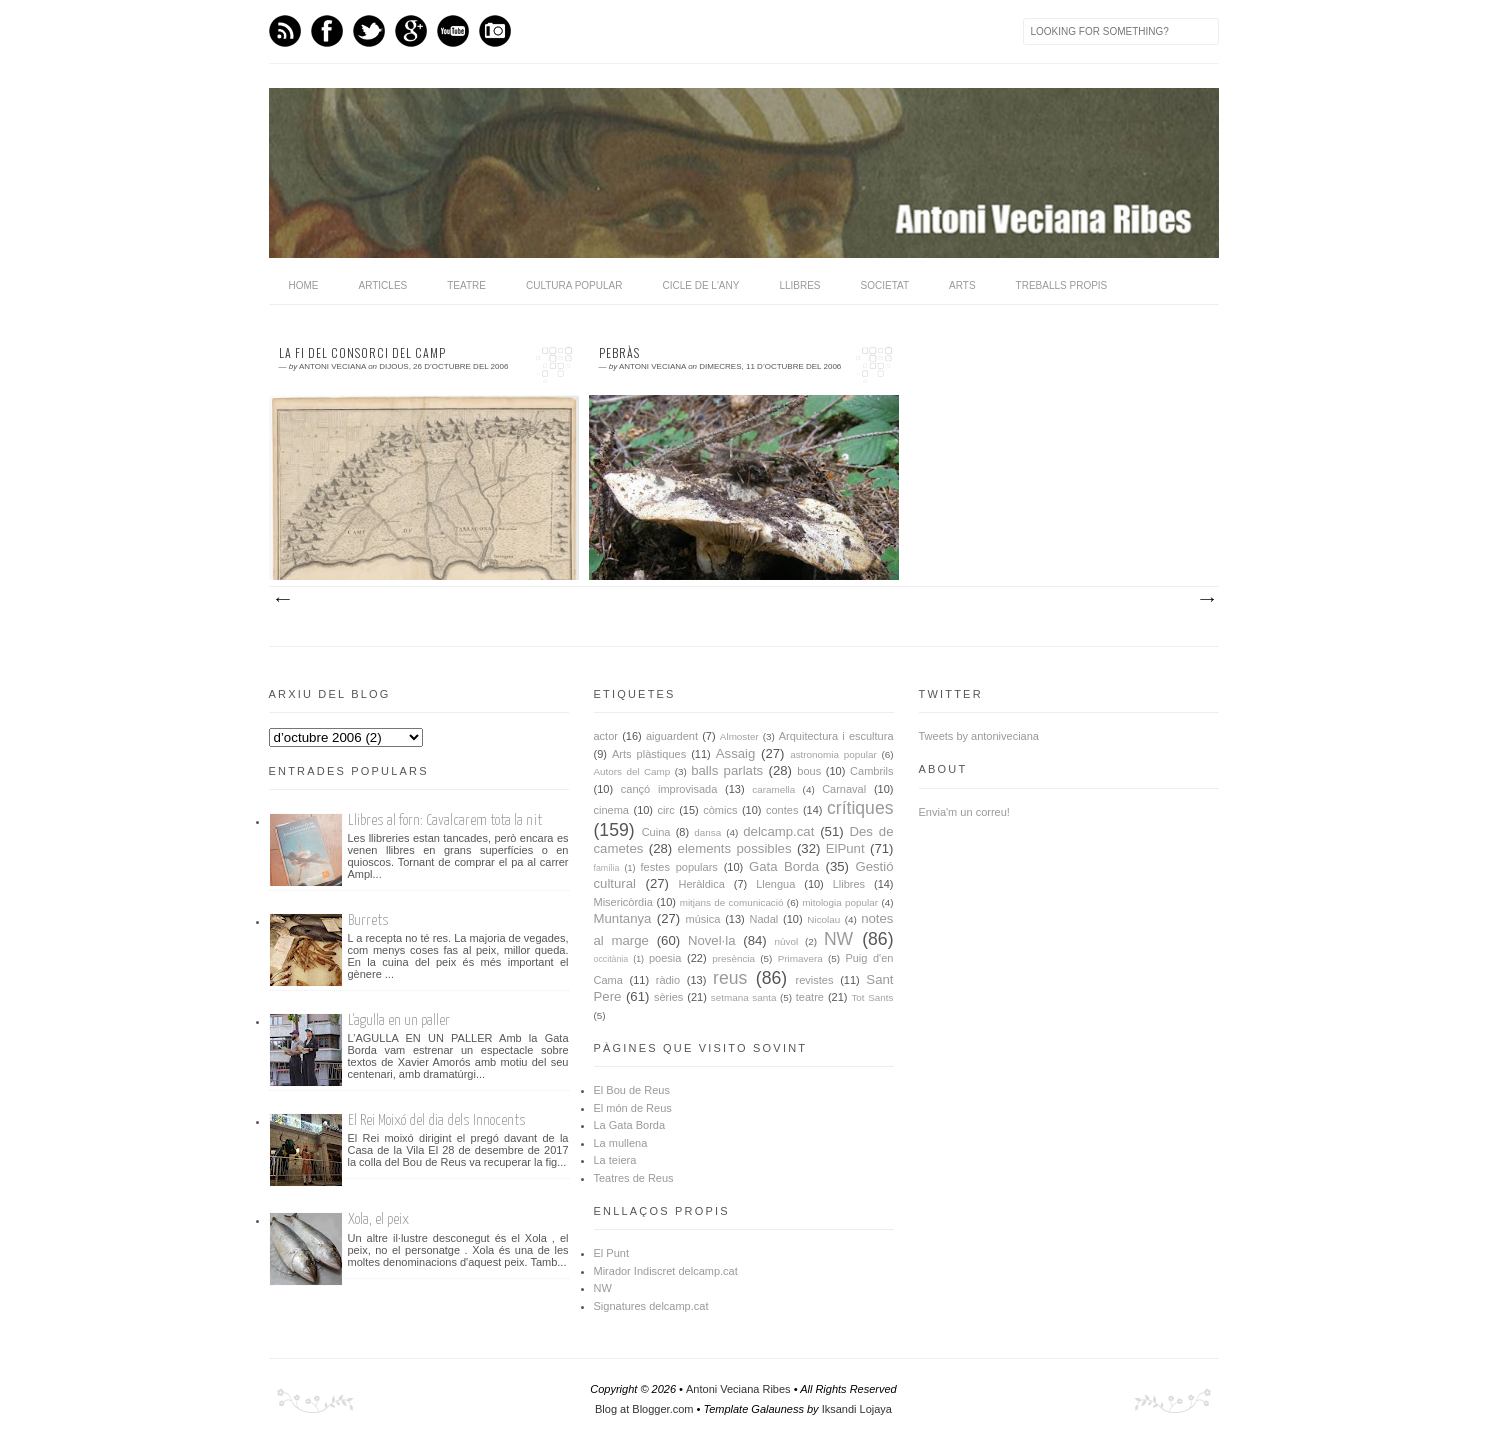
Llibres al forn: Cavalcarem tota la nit (445, 820)
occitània (611, 959)
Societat (885, 285)
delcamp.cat (778, 831)
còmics (720, 810)
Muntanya (623, 918)
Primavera (800, 958)
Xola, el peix (378, 1219)
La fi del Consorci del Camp (362, 353)
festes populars (679, 867)
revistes (815, 980)
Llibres (799, 285)
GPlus (411, 31)
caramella (773, 789)
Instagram (495, 31)
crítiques (860, 808)
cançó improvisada (669, 789)
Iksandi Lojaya (857, 1409)
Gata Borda (784, 866)
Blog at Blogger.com (644, 1409)
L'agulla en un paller (399, 1020)
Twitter (369, 31)
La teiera (615, 1160)
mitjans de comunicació (732, 902)
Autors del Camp (632, 771)
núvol (787, 941)
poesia (665, 958)
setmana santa (744, 997)
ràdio (668, 980)
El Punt (611, 1253)
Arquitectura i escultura (836, 736)
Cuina (656, 832)
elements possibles (735, 848)
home (304, 285)
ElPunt (845, 848)
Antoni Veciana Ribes (738, 1389)
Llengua (775, 884)
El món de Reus (633, 1108)
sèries (668, 997)
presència (733, 958)
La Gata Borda (630, 1125)
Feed (285, 31)
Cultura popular (574, 285)
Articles (383, 285)
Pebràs (619, 353)
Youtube (453, 31)
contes (782, 810)
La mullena (621, 1143)
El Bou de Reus (632, 1090)
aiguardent (672, 736)
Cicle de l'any (700, 285)
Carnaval (844, 789)
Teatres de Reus (634, 1178)
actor (606, 736)
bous (809, 771)
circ (666, 810)
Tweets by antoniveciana (979, 736)
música (703, 919)
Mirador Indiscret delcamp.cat (666, 1271)
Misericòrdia (623, 902)
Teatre (466, 285)
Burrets (368, 920)
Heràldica (701, 884)
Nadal (764, 919)
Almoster (739, 736)
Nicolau (823, 919)
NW (838, 939)
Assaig (736, 753)
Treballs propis (1062, 285)
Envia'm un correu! (964, 812)
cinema (611, 810)
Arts (962, 285)
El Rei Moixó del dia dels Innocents (437, 1120)
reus (730, 978)
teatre (810, 997)
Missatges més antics (1206, 600)
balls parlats (727, 770)
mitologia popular (840, 902)
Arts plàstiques (649, 754)
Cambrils (871, 771)
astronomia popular (833, 754)
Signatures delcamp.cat (651, 1306)
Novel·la (712, 940)
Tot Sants (872, 997)
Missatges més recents (282, 600)
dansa (707, 832)
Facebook (327, 31)
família (607, 868)
